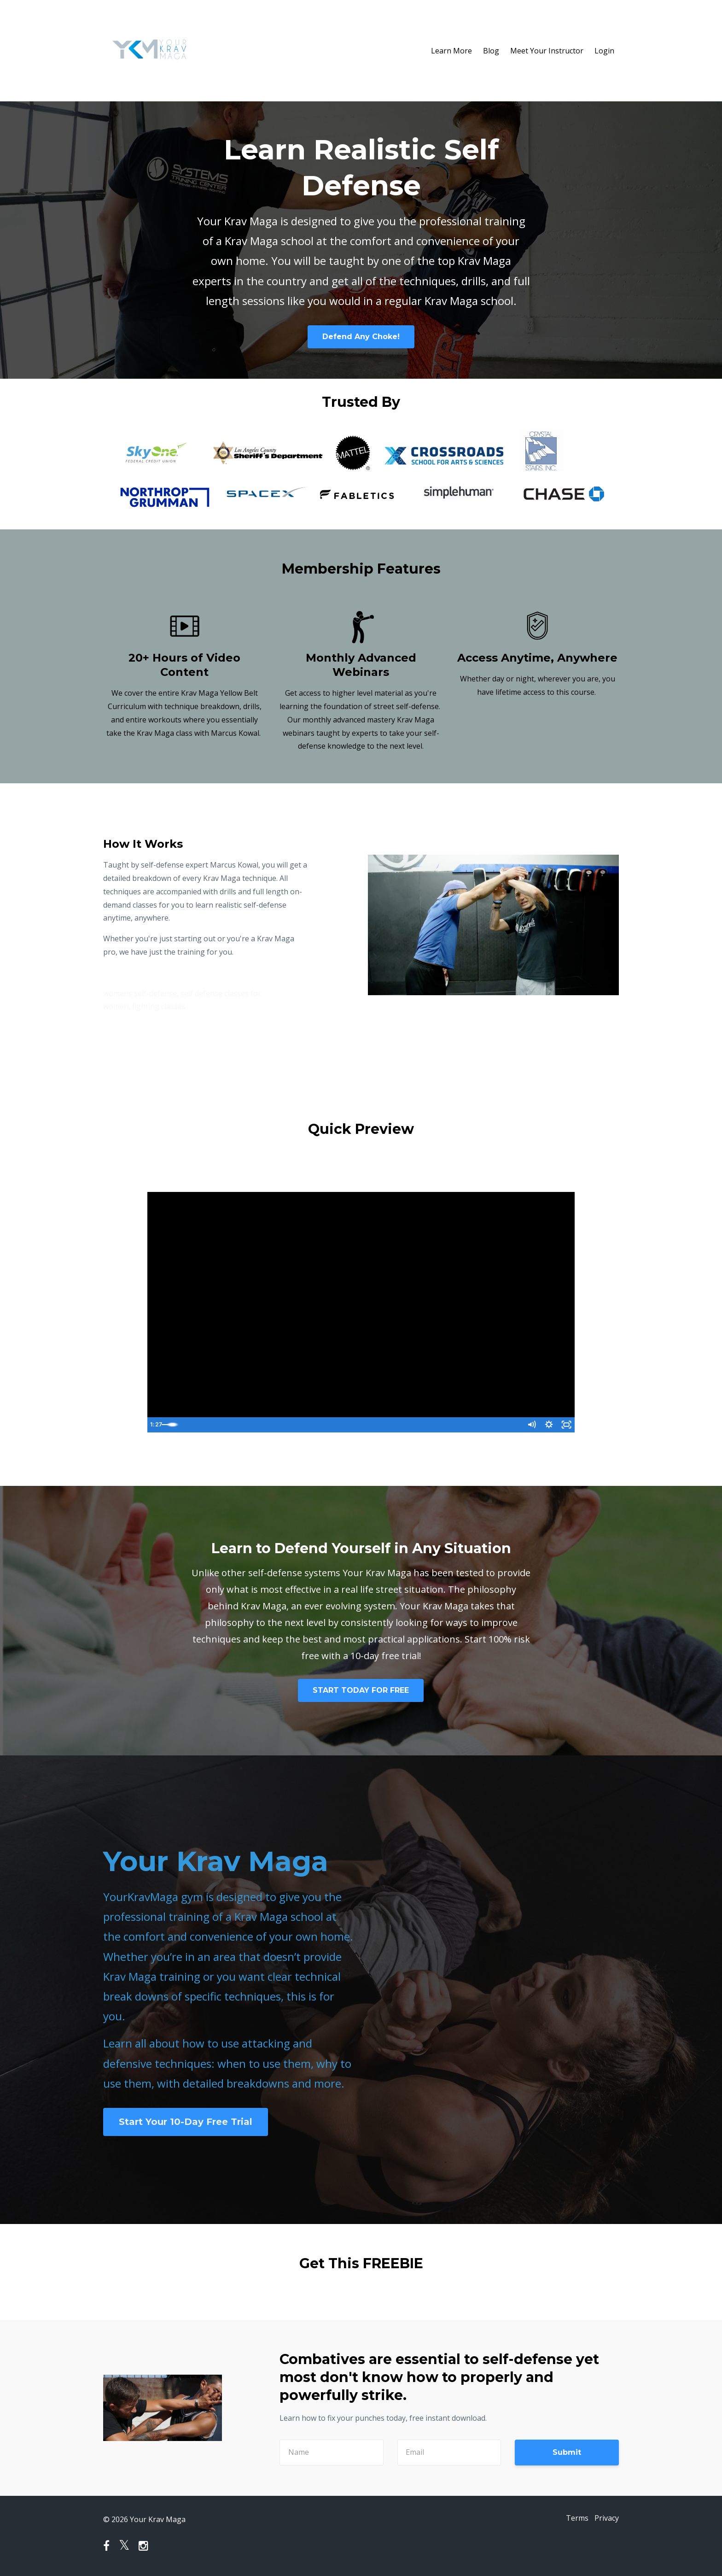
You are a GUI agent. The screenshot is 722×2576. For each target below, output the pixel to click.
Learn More (451, 51)
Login (604, 51)
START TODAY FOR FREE (361, 1690)
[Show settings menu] (547, 1425)
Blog (491, 51)
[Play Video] (156, 1425)
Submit (567, 2452)
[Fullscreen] (566, 1425)
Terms (572, 2519)
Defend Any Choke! (361, 336)
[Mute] (529, 1425)
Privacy (606, 2519)
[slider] (351, 1425)
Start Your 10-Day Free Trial (185, 2121)
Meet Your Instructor (546, 51)
